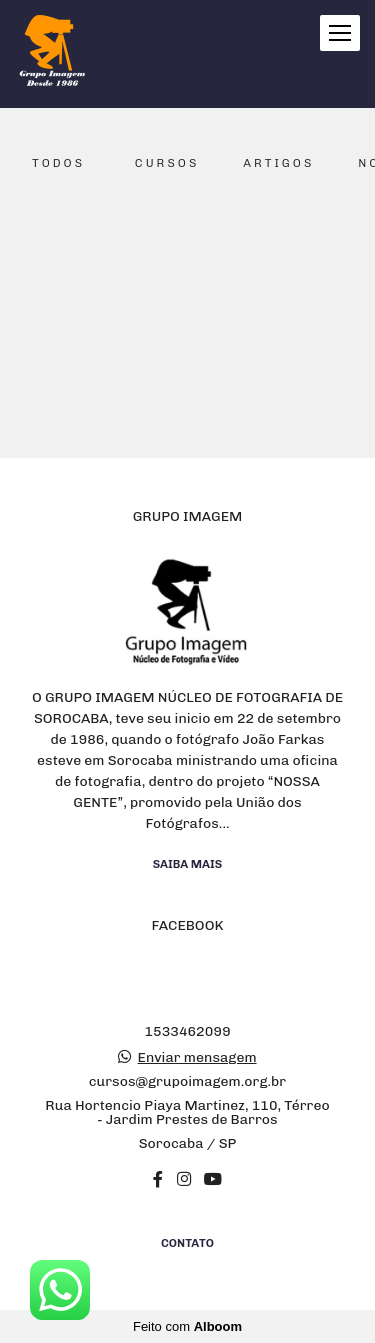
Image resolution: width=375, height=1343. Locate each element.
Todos (58, 163)
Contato (187, 1243)
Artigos (278, 163)
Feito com (187, 1326)
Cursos (167, 163)
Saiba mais (188, 864)
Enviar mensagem (197, 1058)
